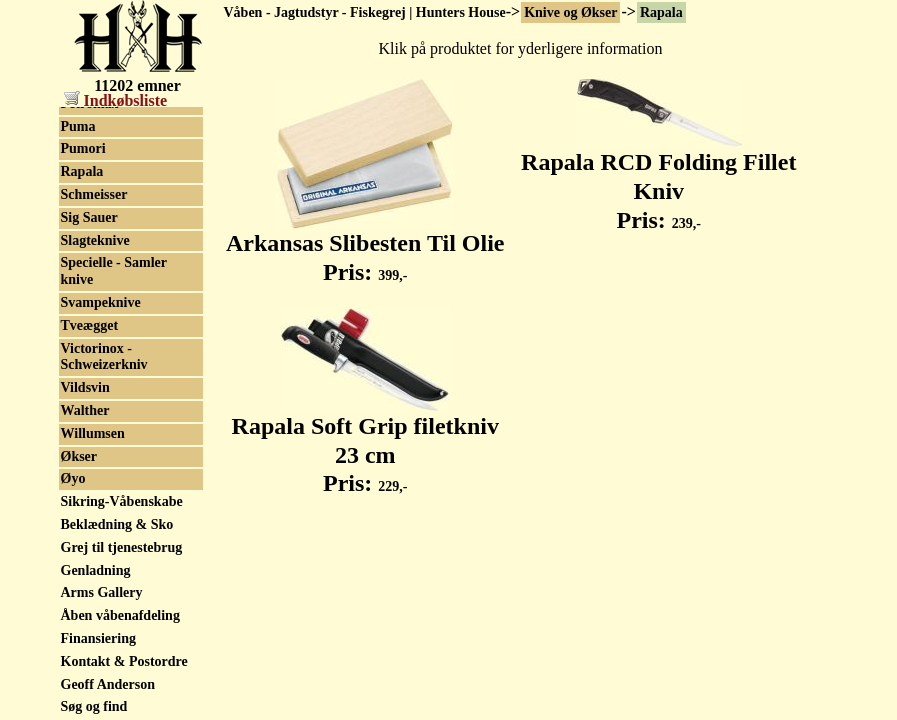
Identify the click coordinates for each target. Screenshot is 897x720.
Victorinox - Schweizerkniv (104, 357)
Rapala (661, 12)
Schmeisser (94, 194)
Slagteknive (95, 240)
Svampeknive (101, 302)
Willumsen (93, 433)
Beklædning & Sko (117, 524)
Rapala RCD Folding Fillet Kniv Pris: (658, 180)
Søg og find (94, 706)
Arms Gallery (102, 592)
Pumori (83, 148)
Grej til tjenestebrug (122, 547)
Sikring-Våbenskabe (122, 501)
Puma (78, 126)
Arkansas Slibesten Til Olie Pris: (365, 246)
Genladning (96, 570)
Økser (79, 456)
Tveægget (90, 325)
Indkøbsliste (116, 100)
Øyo (73, 478)
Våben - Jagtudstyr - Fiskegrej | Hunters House (365, 12)
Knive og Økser (570, 12)
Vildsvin (85, 387)
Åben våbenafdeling (120, 615)
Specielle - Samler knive (114, 271)
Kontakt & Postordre (124, 661)
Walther (85, 410)
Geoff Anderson (108, 684)
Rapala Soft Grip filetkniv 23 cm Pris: (365, 444)
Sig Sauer (89, 217)
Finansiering (98, 638)
